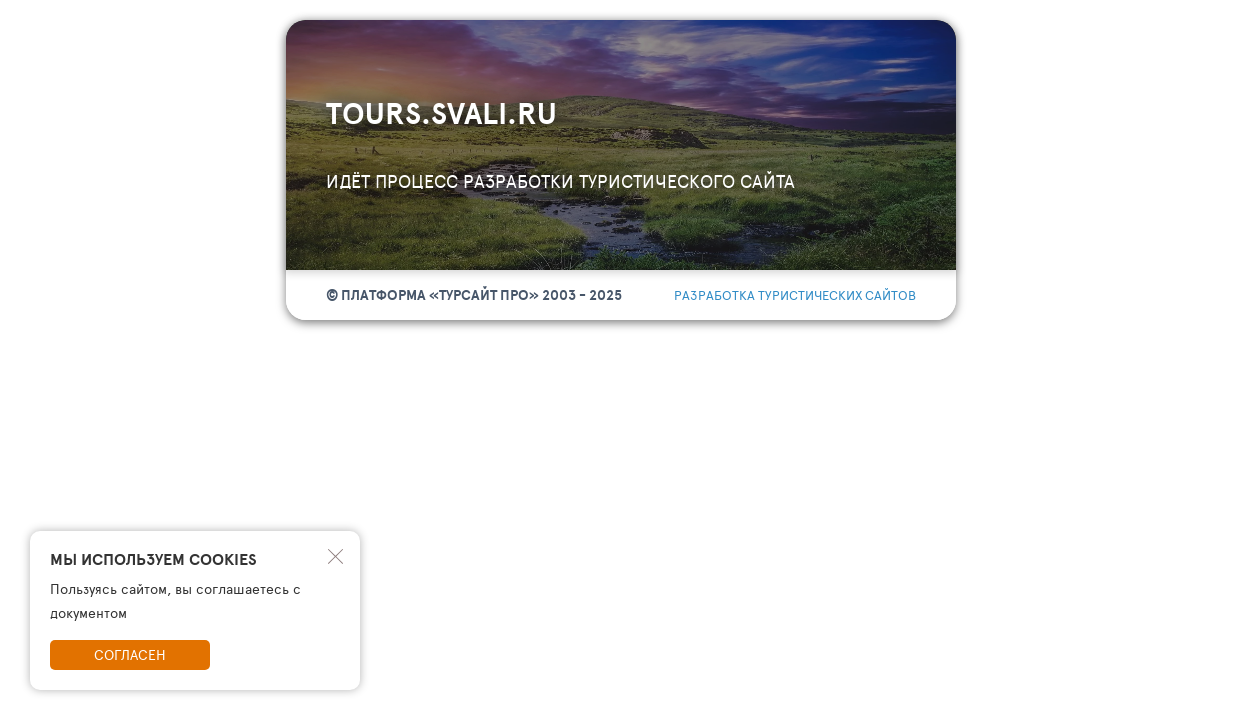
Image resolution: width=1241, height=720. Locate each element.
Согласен (130, 654)
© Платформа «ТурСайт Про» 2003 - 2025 (474, 295)
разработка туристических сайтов (795, 295)
